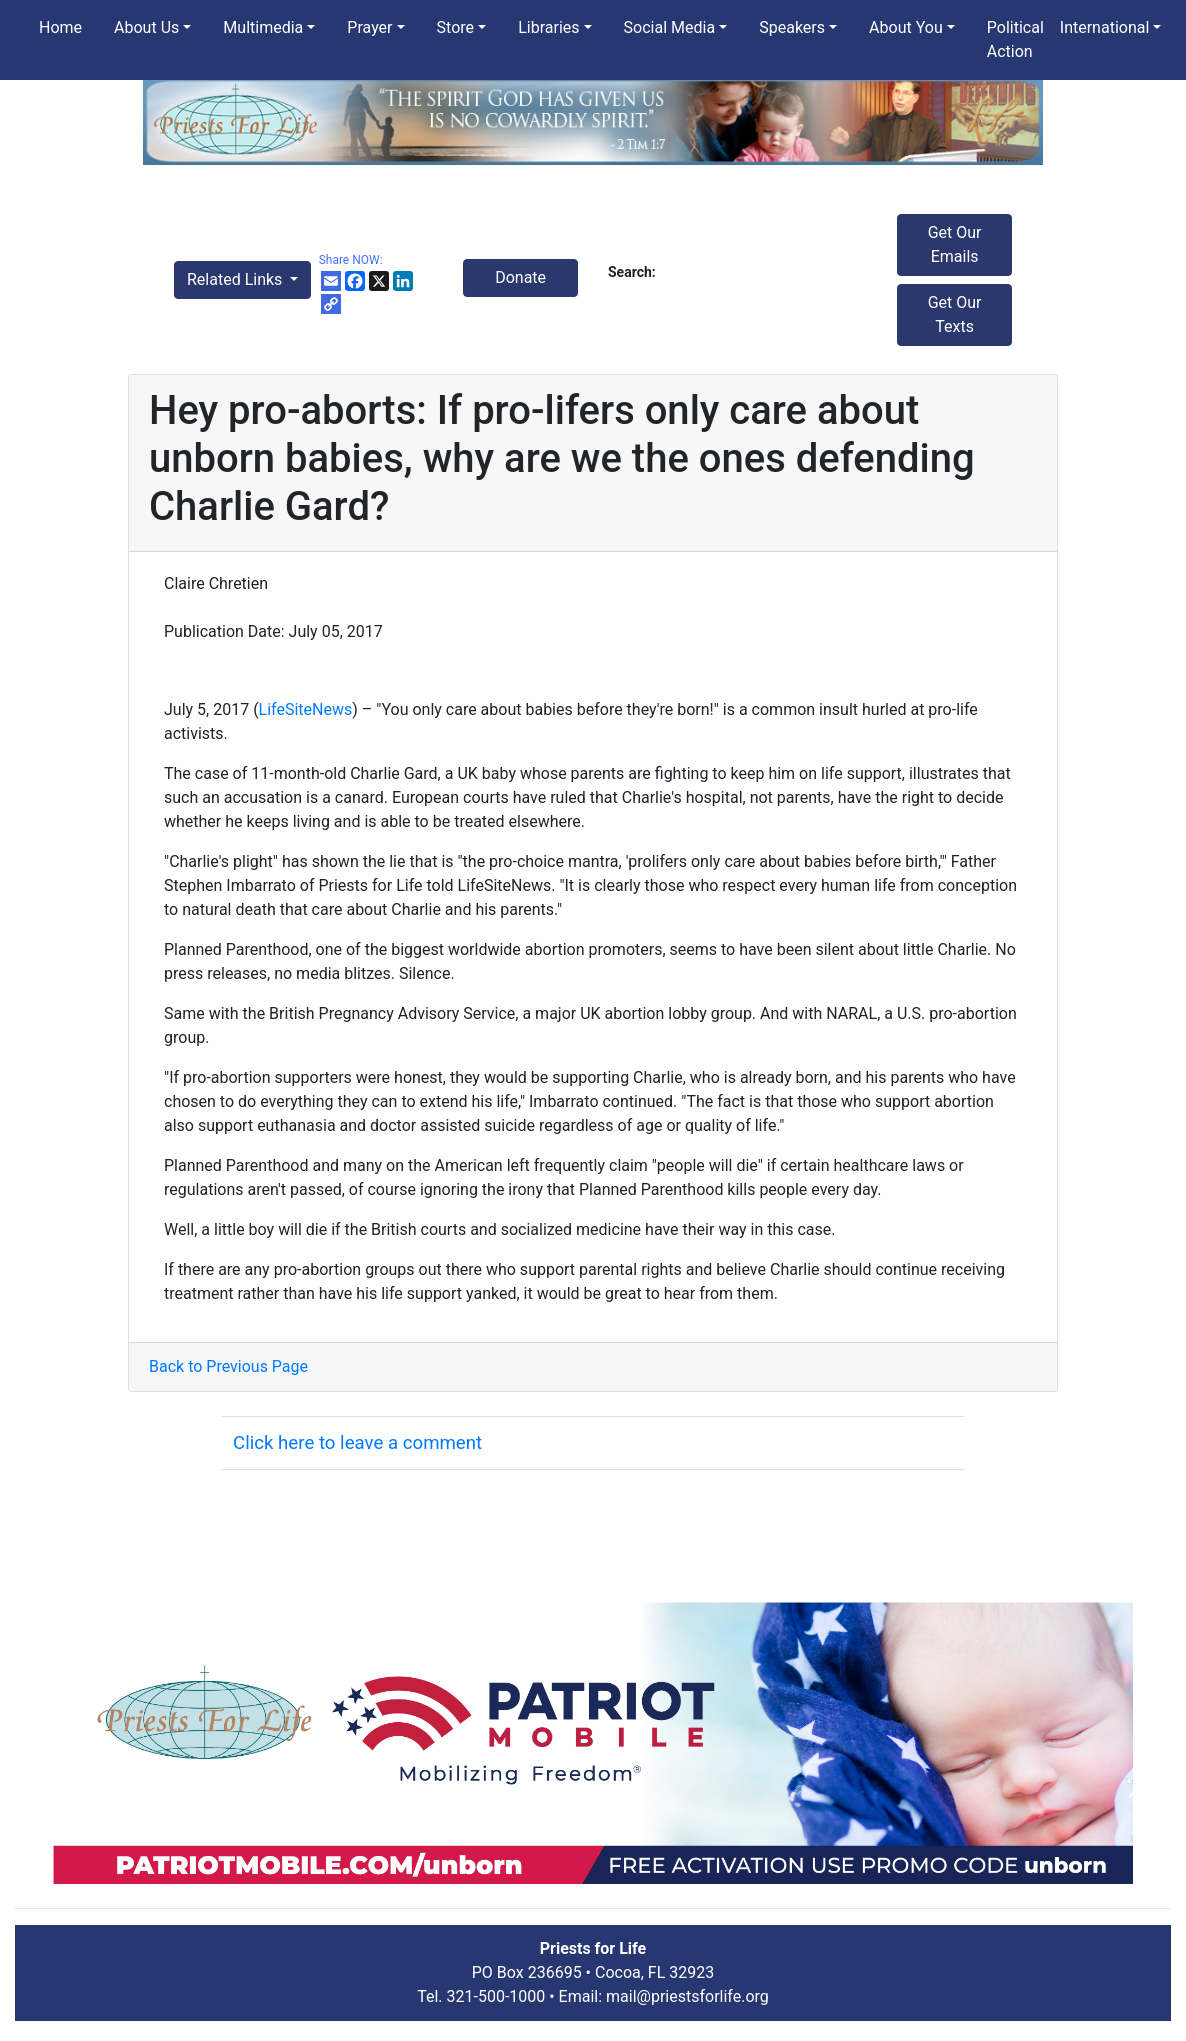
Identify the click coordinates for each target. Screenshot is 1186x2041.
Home (60, 27)
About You (906, 27)
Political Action (1015, 39)
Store (455, 27)
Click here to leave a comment (357, 1443)
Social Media (670, 27)
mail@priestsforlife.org (687, 1996)
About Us (146, 27)
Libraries (548, 27)
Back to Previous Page (228, 1366)
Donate (520, 277)
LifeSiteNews (306, 709)
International (1105, 27)
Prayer (369, 27)
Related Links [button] (236, 279)
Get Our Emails (955, 244)
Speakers (792, 27)
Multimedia (263, 27)
